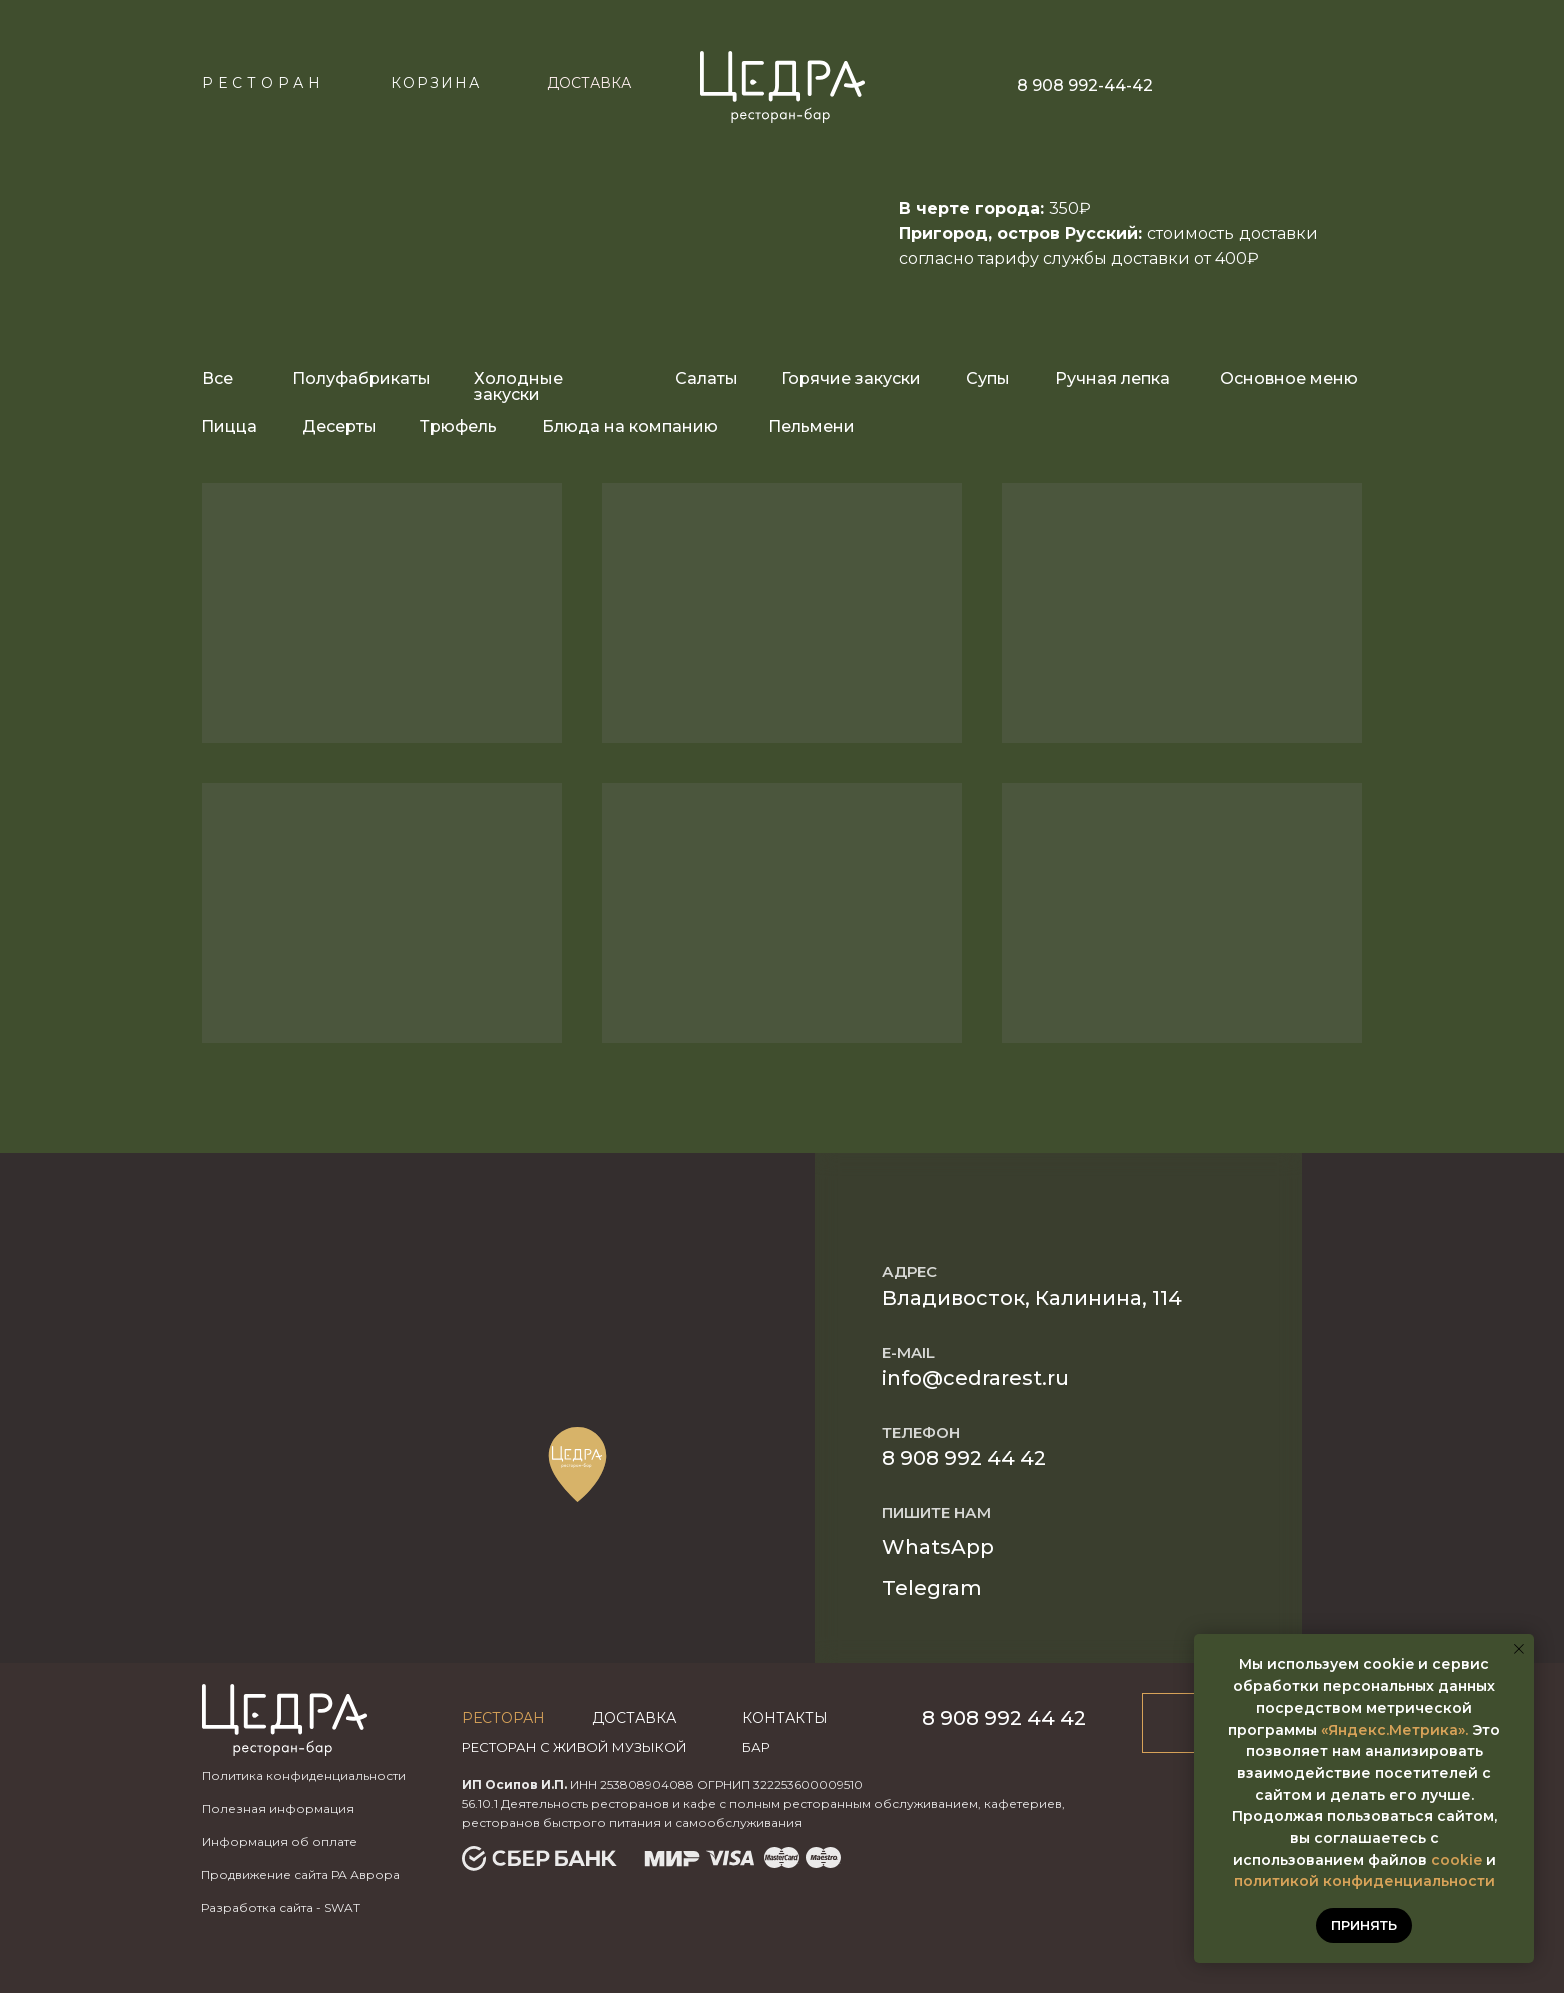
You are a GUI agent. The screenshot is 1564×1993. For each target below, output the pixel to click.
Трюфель (458, 426)
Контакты (785, 1718)
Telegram (932, 1588)
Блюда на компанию (630, 426)
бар (756, 1747)
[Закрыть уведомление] (1519, 1649)
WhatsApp (938, 1547)
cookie (1456, 1860)
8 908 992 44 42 (964, 1458)
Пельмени (811, 426)
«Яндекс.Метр (1375, 1730)
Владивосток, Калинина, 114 (1032, 1298)
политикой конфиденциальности (1364, 1881)
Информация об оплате (279, 1841)
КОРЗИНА (436, 83)
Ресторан (263, 83)
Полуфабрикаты (361, 378)
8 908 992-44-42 (1085, 85)
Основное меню (1289, 378)
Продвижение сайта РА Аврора (300, 1874)
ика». (1449, 1730)
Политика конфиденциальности (304, 1775)
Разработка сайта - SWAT (280, 1907)
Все (217, 378)
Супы (988, 378)
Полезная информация (278, 1808)
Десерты (339, 426)
